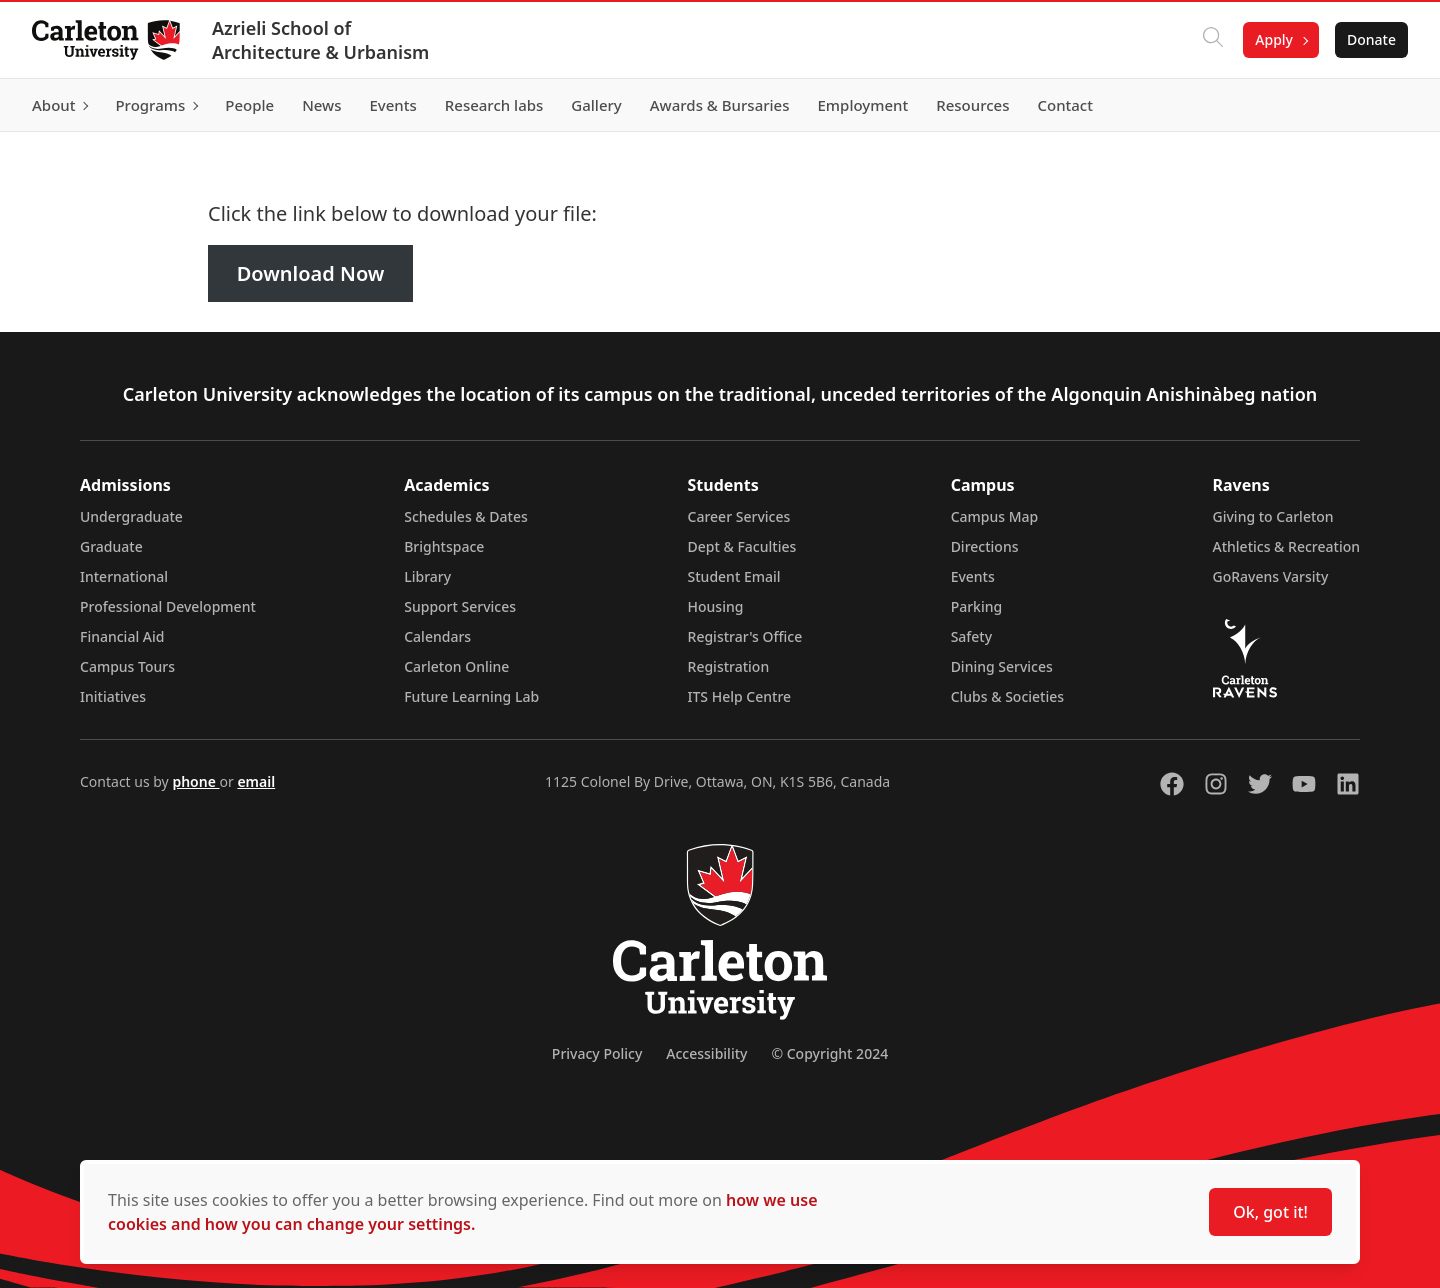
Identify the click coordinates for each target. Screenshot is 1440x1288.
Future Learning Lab (471, 696)
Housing (716, 606)
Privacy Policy (597, 1053)
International (124, 576)
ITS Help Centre (740, 696)
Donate (1371, 39)
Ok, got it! (1270, 1212)
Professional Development (168, 606)
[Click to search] (1213, 40)
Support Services (460, 606)
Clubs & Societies (1007, 696)
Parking (977, 606)
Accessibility (706, 1053)
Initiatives (113, 696)
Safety (972, 636)
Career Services (739, 516)
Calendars (437, 636)
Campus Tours (127, 666)
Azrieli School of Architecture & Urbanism (320, 40)
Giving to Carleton (1273, 516)
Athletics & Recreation (1286, 546)
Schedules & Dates (466, 516)
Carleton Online (456, 666)
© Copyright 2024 (829, 1053)
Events (973, 576)
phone (195, 781)
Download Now (311, 273)
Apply (1274, 39)
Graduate (111, 546)
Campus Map (995, 516)
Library (427, 576)
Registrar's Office (745, 636)
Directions (985, 546)
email (256, 781)
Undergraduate (131, 516)
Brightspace (444, 546)
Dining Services (1002, 666)
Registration (729, 666)
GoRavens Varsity (1271, 576)
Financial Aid (122, 636)
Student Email (734, 576)
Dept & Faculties (742, 546)
